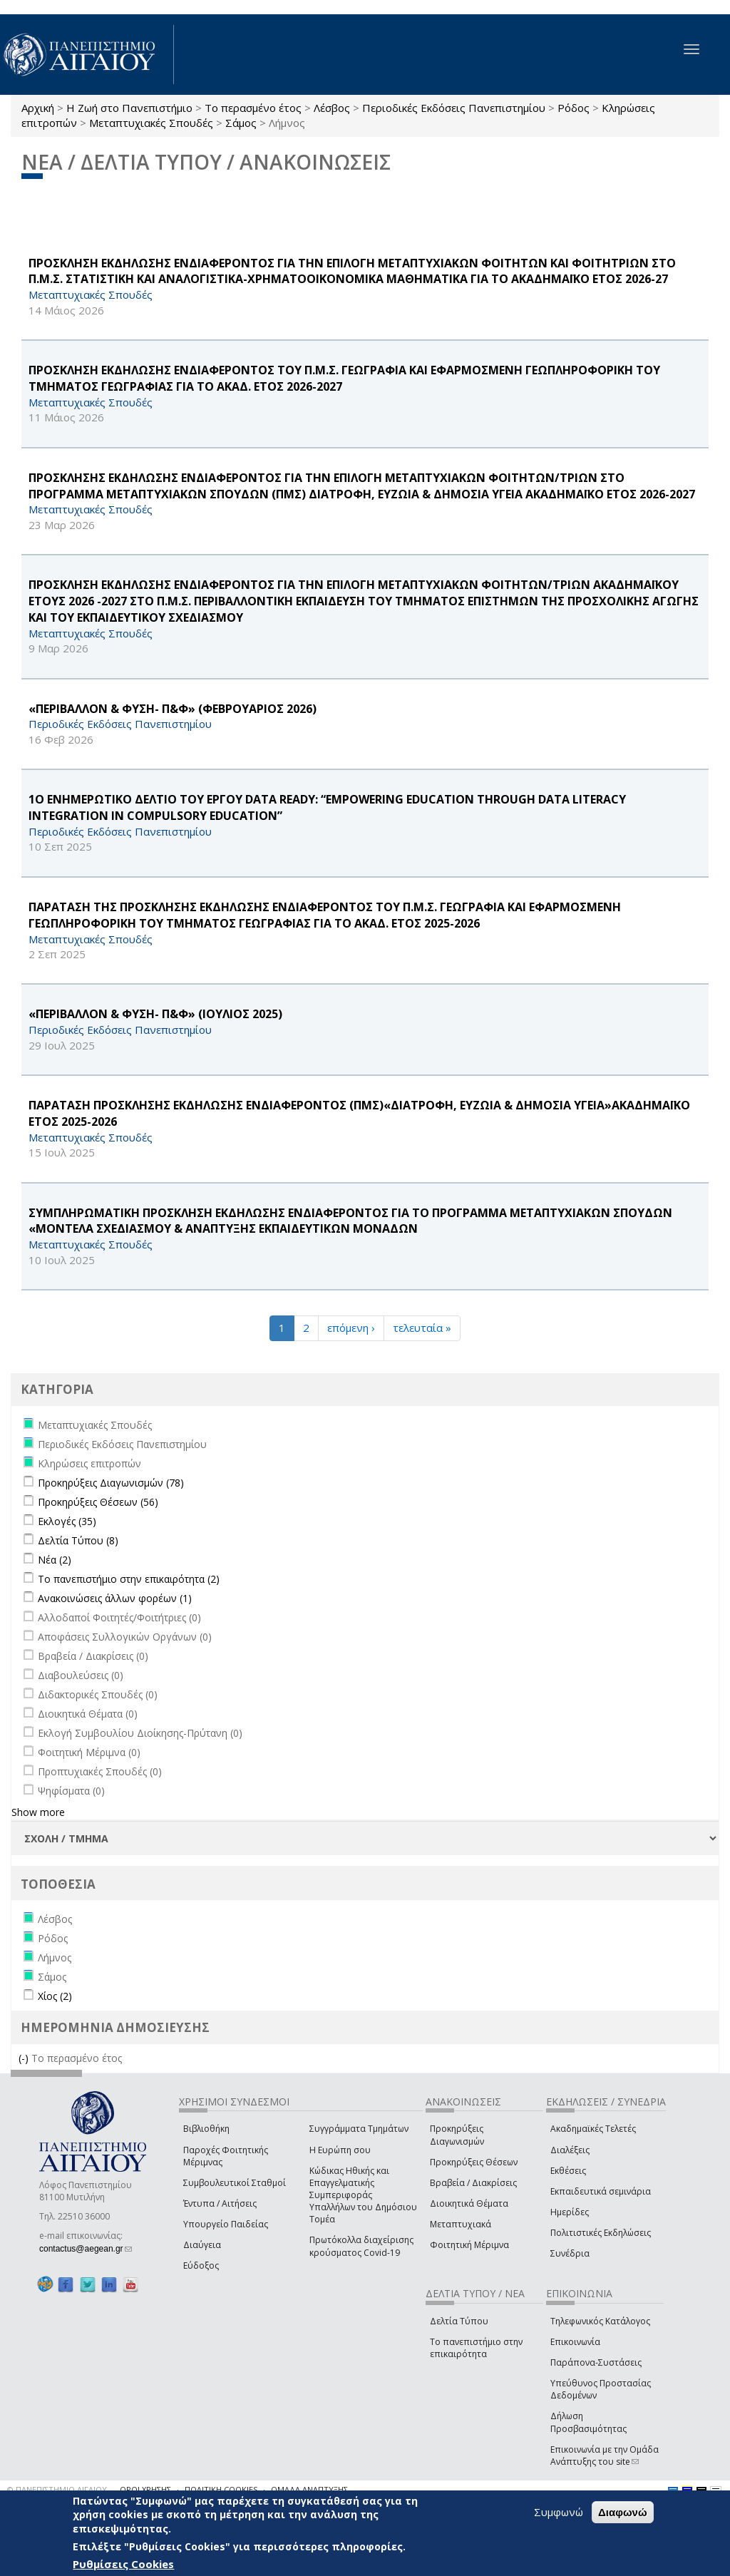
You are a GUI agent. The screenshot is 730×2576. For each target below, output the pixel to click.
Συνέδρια (570, 2253)
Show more (38, 1812)
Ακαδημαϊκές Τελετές (593, 2129)
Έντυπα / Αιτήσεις (220, 2203)
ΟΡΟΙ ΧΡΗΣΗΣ (145, 2489)
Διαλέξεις (570, 2150)
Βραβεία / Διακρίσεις (473, 2183)
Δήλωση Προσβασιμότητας (588, 2422)
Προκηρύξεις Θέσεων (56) (98, 1502)
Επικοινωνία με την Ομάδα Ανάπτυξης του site (604, 2455)
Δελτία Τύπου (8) (78, 1540)
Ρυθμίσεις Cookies (123, 2564)
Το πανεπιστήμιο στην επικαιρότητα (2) (129, 1579)
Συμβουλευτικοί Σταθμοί (234, 2183)
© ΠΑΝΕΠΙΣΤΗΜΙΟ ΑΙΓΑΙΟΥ (57, 2489)
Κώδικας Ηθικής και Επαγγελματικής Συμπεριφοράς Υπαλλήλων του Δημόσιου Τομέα (363, 2195)
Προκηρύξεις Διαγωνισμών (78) (111, 1482)
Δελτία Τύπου (459, 2321)
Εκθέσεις (568, 2171)
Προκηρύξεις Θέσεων (474, 2162)
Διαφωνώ (622, 2512)
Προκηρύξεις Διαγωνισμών (457, 2135)
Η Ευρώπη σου (340, 2150)
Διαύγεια (202, 2245)
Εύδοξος (201, 2265)
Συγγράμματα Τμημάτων (358, 2129)
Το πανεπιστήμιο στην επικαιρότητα (476, 2348)
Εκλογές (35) (67, 1521)
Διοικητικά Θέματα (469, 2203)
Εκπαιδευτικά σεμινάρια (600, 2191)
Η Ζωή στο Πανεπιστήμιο (129, 108)
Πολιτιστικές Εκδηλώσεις (600, 2233)
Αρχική (37, 108)
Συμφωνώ (558, 2512)
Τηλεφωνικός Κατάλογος (600, 2321)
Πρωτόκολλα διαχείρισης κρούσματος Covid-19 (361, 2246)
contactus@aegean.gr (85, 2249)
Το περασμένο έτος (253, 108)
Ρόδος (573, 108)
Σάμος (241, 123)
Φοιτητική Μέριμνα (469, 2245)
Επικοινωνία (575, 2342)
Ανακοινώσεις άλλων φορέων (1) (115, 1598)
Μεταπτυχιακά (460, 2224)
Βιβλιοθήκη (206, 2129)
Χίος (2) (55, 1996)
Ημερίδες (569, 2212)
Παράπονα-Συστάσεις (596, 2362)
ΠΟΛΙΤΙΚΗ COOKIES (221, 2489)
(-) (25, 2058)
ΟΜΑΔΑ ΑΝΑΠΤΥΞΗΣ (309, 2489)
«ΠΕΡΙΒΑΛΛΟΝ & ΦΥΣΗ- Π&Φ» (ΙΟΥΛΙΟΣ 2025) (155, 1014)
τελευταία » (422, 1327)
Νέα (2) (54, 1559)
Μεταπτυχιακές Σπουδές (151, 123)
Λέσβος (332, 108)
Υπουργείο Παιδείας (225, 2224)
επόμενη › (351, 1327)
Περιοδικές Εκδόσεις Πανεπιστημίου (453, 108)
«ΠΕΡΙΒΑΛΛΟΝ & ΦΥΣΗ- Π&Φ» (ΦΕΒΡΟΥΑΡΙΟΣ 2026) (173, 709)
